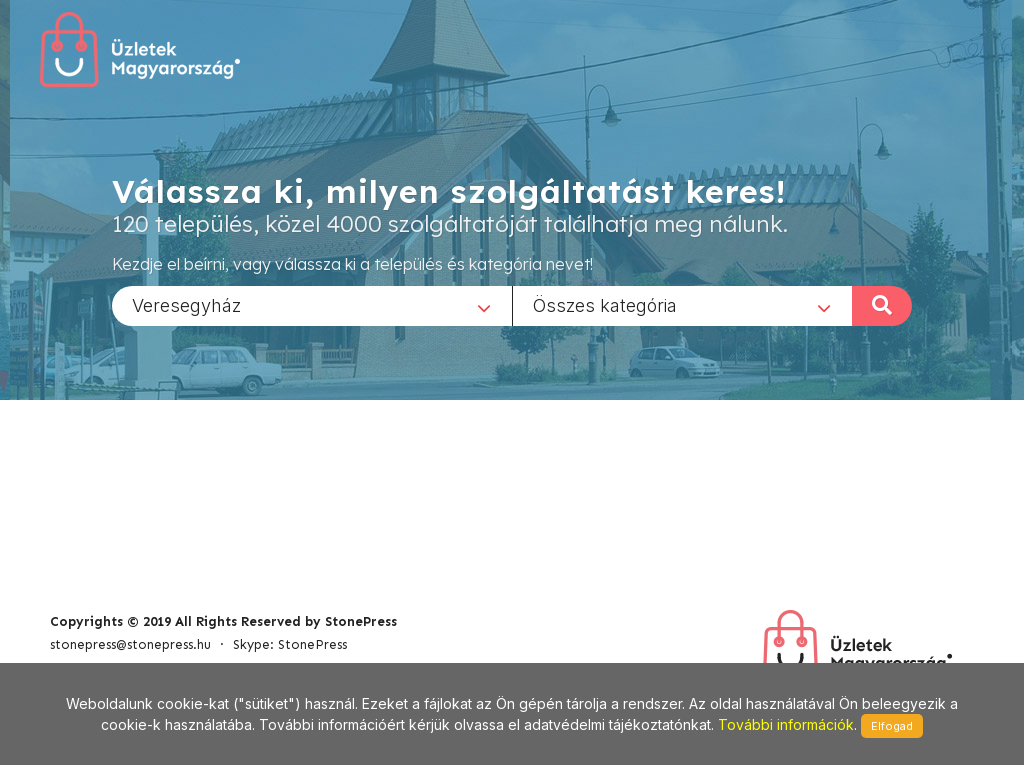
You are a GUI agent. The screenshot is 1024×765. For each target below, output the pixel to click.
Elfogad (892, 726)
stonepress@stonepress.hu (130, 644)
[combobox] (312, 305)
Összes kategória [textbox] (605, 304)
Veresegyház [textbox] (186, 304)
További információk (786, 724)
